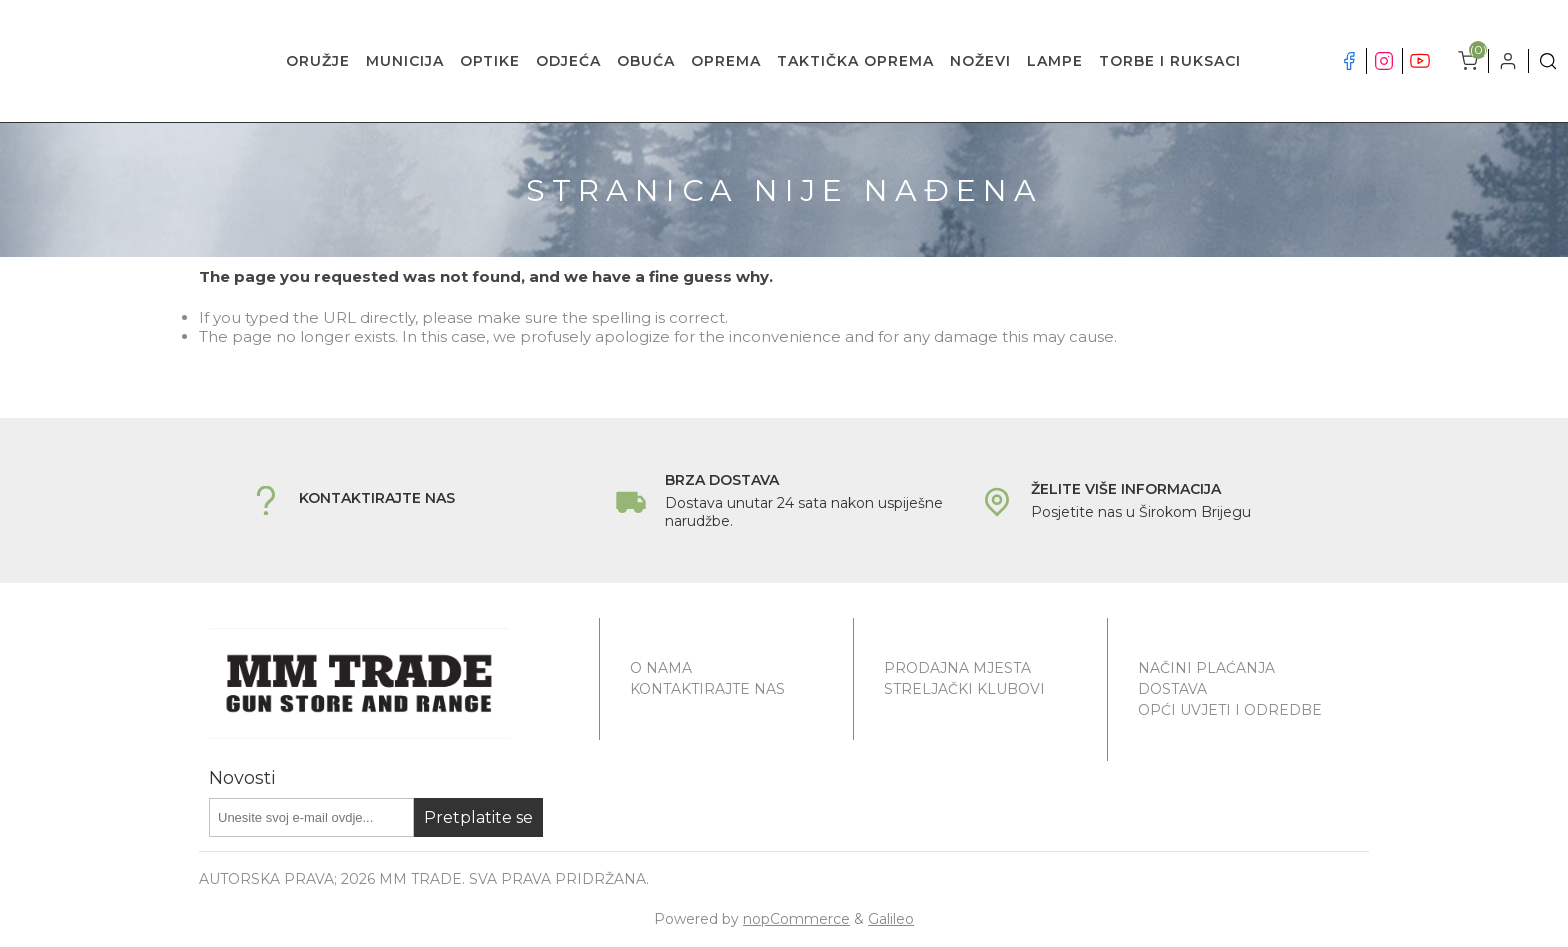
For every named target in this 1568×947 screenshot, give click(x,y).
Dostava (1172, 689)
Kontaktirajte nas (707, 689)
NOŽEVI (980, 61)
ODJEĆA (568, 61)
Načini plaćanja (1206, 668)
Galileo (891, 919)
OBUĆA (646, 61)
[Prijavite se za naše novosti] (311, 817)
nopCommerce (796, 919)
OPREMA (726, 61)
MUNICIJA (405, 61)
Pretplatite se (478, 817)
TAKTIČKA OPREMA (855, 61)
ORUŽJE (318, 61)
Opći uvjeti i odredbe (1230, 710)
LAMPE (1055, 61)
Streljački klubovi (964, 689)
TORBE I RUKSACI (1170, 61)
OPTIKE (490, 61)
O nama (661, 668)
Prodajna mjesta (957, 668)
